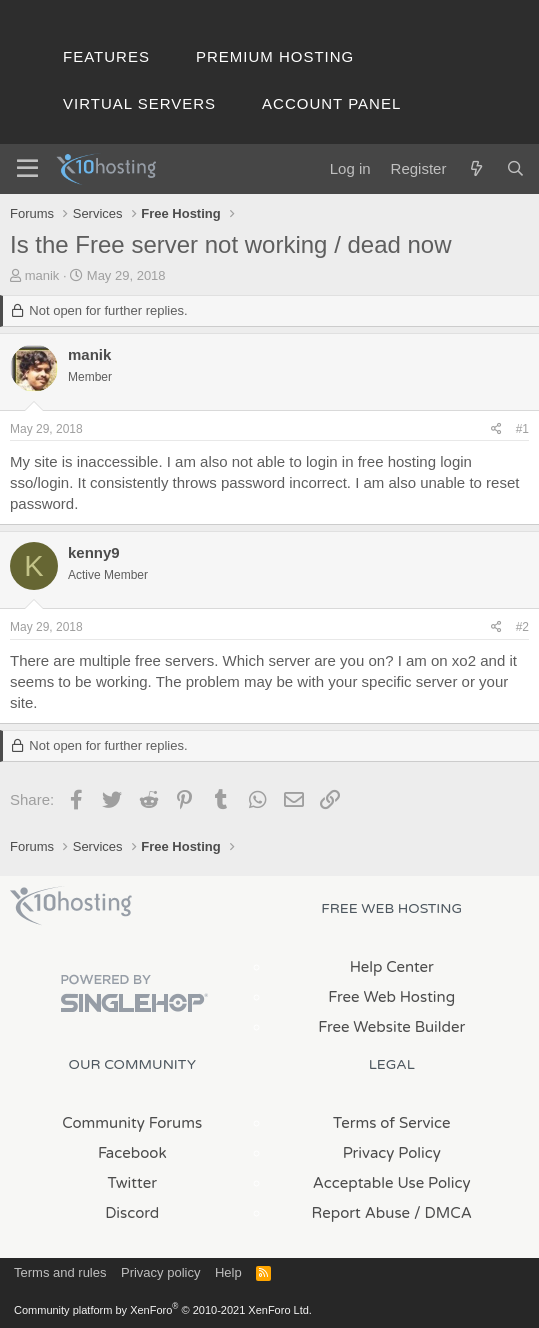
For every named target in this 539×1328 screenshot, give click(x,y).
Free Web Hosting (391, 997)
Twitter (132, 1183)
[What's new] (475, 168)
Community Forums (132, 1123)
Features (106, 56)
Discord (132, 1213)
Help (228, 1272)
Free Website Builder (391, 1027)
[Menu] (27, 169)
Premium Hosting (275, 56)
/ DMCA (443, 1213)
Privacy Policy (392, 1153)
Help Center (392, 967)
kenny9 (94, 552)
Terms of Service (392, 1123)
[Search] (515, 168)
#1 (522, 429)
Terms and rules (60, 1272)
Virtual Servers (139, 103)
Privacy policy (160, 1272)
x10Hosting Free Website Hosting (71, 906)
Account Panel (331, 103)
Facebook (132, 1153)
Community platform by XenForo (163, 1310)
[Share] (496, 429)
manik (42, 275)
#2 (522, 627)
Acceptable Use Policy (392, 1183)
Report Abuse (361, 1213)
